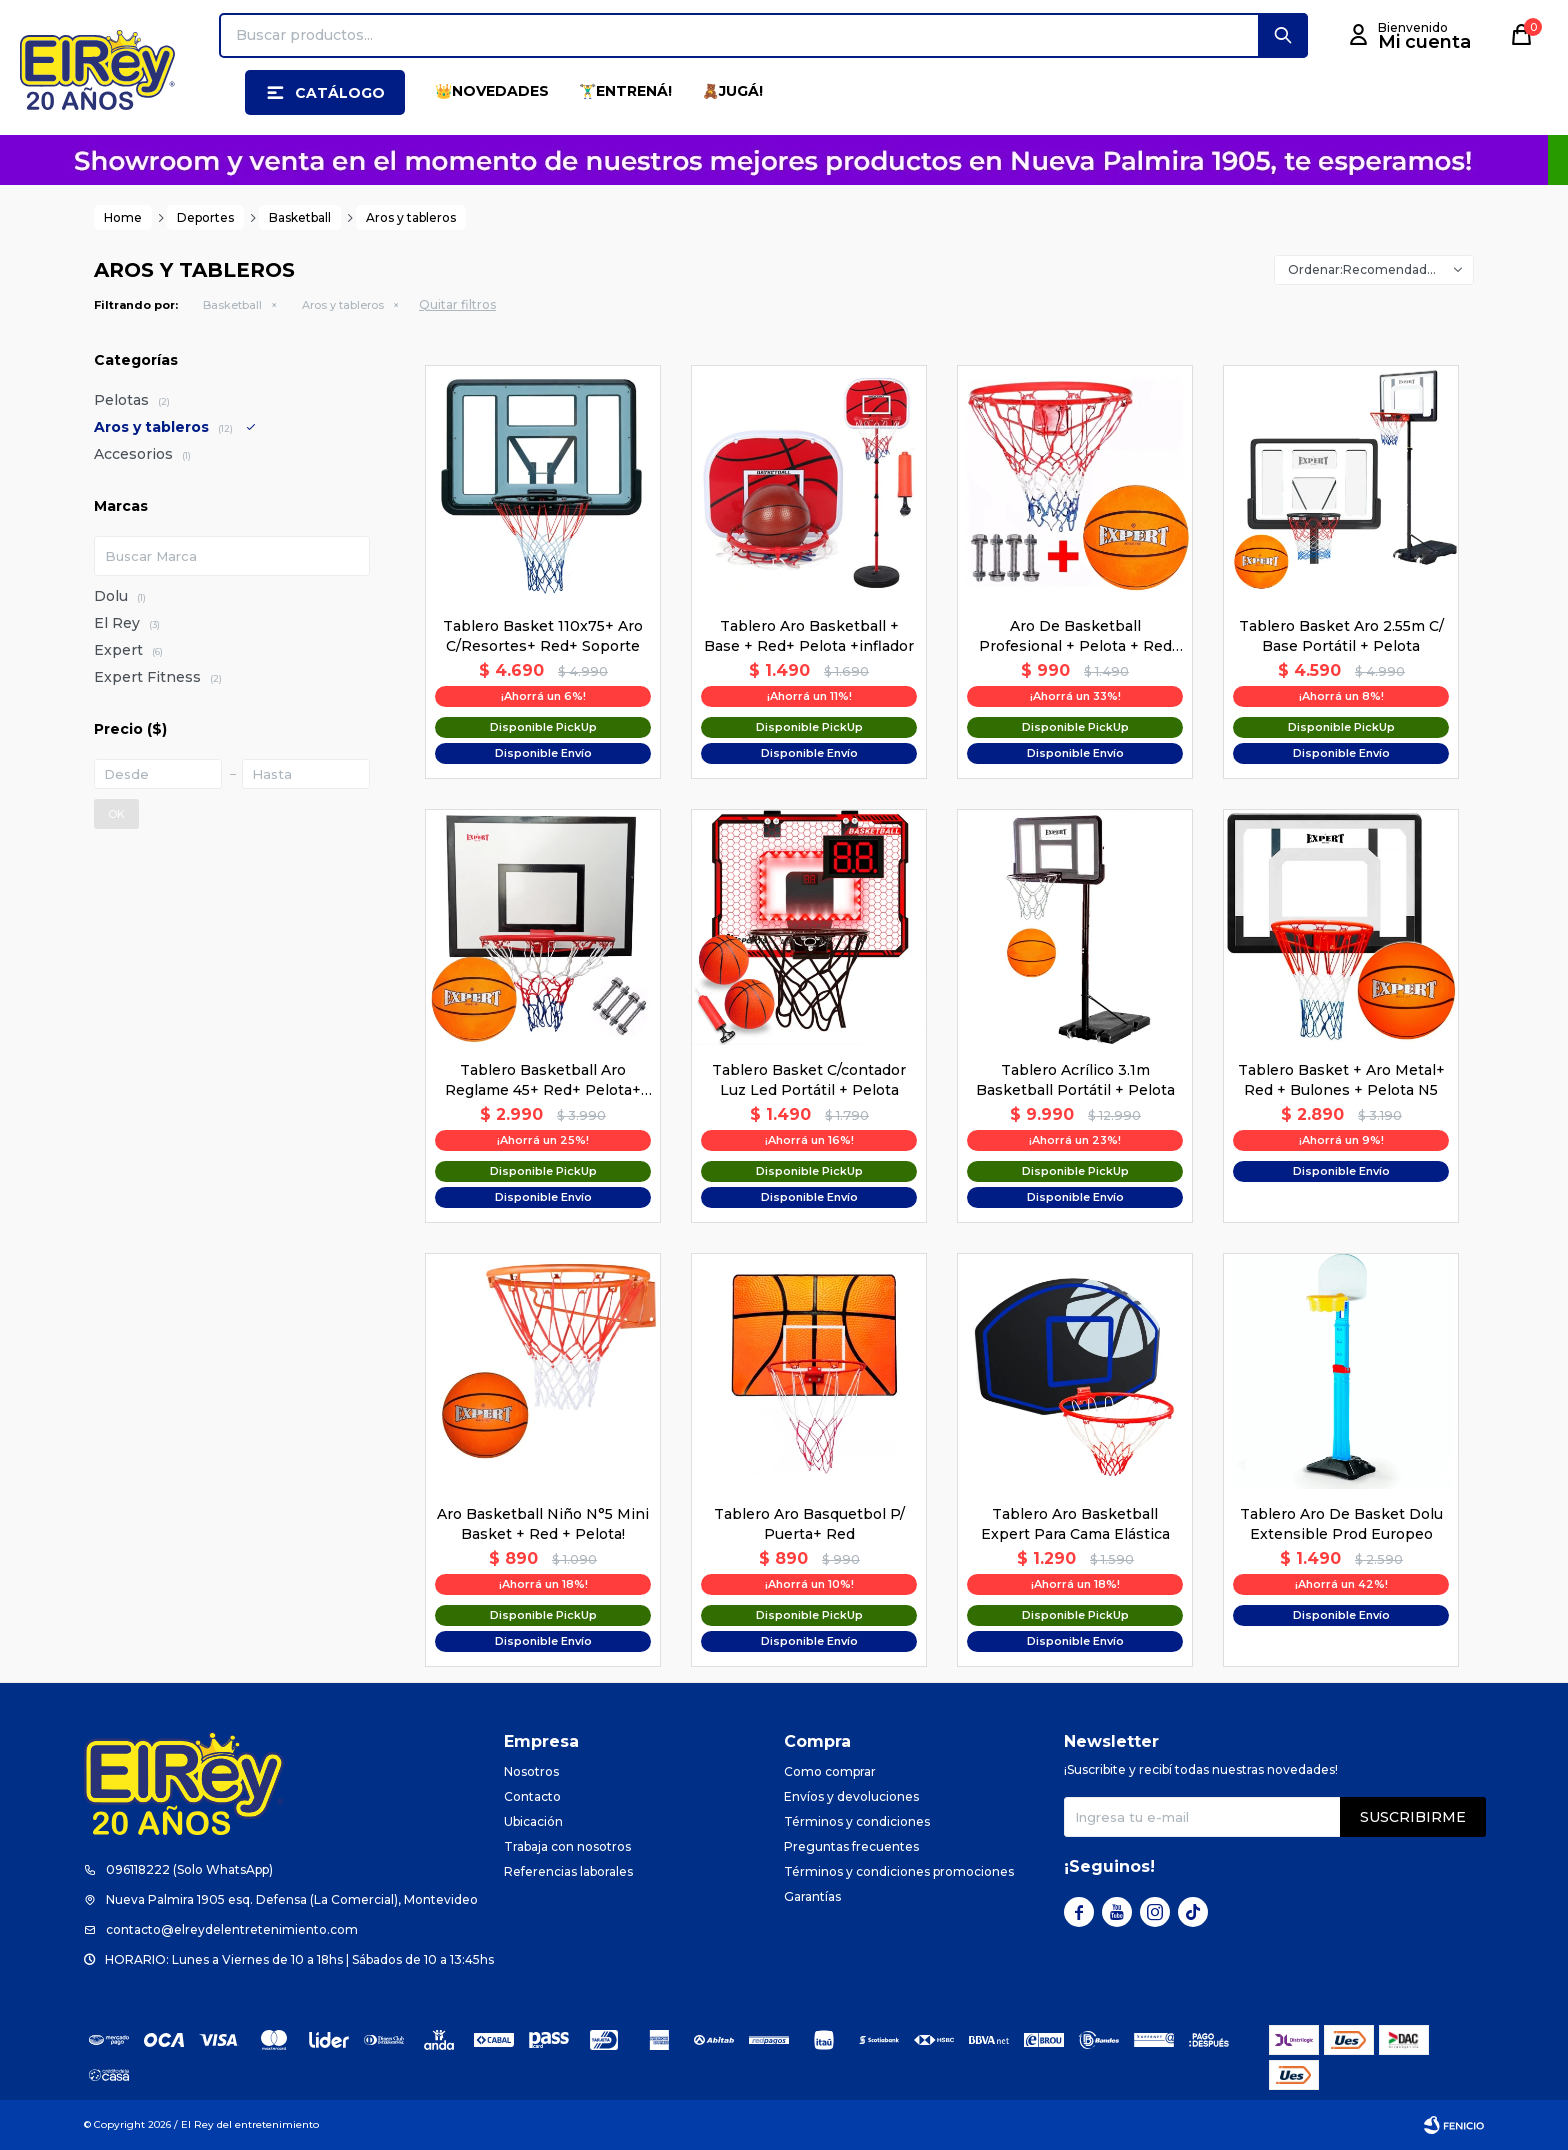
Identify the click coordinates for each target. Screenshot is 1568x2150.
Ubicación (533, 1821)
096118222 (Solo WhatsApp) (189, 1869)
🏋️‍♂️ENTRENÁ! (625, 91)
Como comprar (830, 1771)
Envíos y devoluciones (851, 1796)
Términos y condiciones (857, 1821)
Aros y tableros (343, 305)
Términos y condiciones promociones (899, 1871)
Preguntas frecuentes (851, 1846)
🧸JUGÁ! (732, 91)
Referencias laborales (568, 1871)
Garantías (812, 1896)
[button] (1283, 35)
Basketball (232, 305)
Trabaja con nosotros (567, 1846)
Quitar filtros (457, 304)
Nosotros (531, 1771)
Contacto (532, 1796)
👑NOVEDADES (492, 91)
